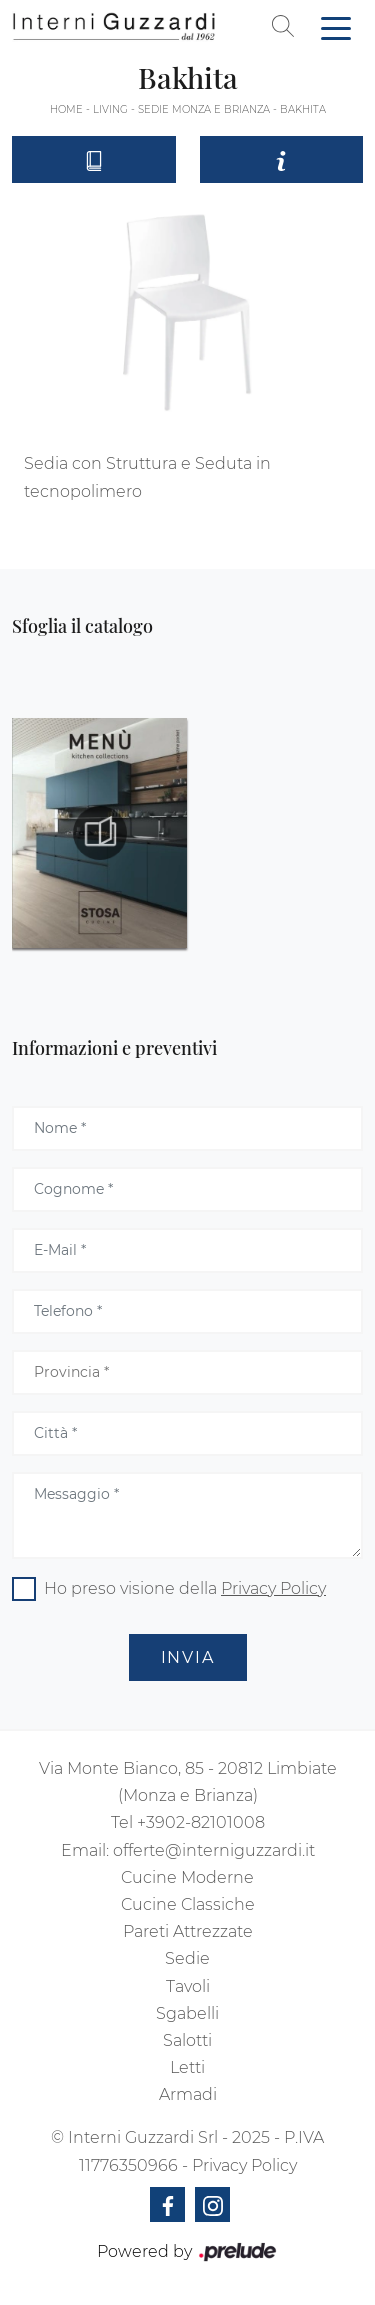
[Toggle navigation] (336, 27)
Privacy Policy (273, 1588)
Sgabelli (187, 2013)
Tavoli (188, 1986)
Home (66, 109)
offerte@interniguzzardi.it (214, 1850)
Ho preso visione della (185, 1588)
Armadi (188, 2094)
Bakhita (303, 109)
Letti (187, 2067)
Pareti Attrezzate (188, 1931)
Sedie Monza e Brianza (204, 109)
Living (110, 109)
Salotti (187, 2040)
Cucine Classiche (188, 1904)
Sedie (187, 1958)
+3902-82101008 (201, 1822)
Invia (188, 1657)
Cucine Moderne (187, 1877)
